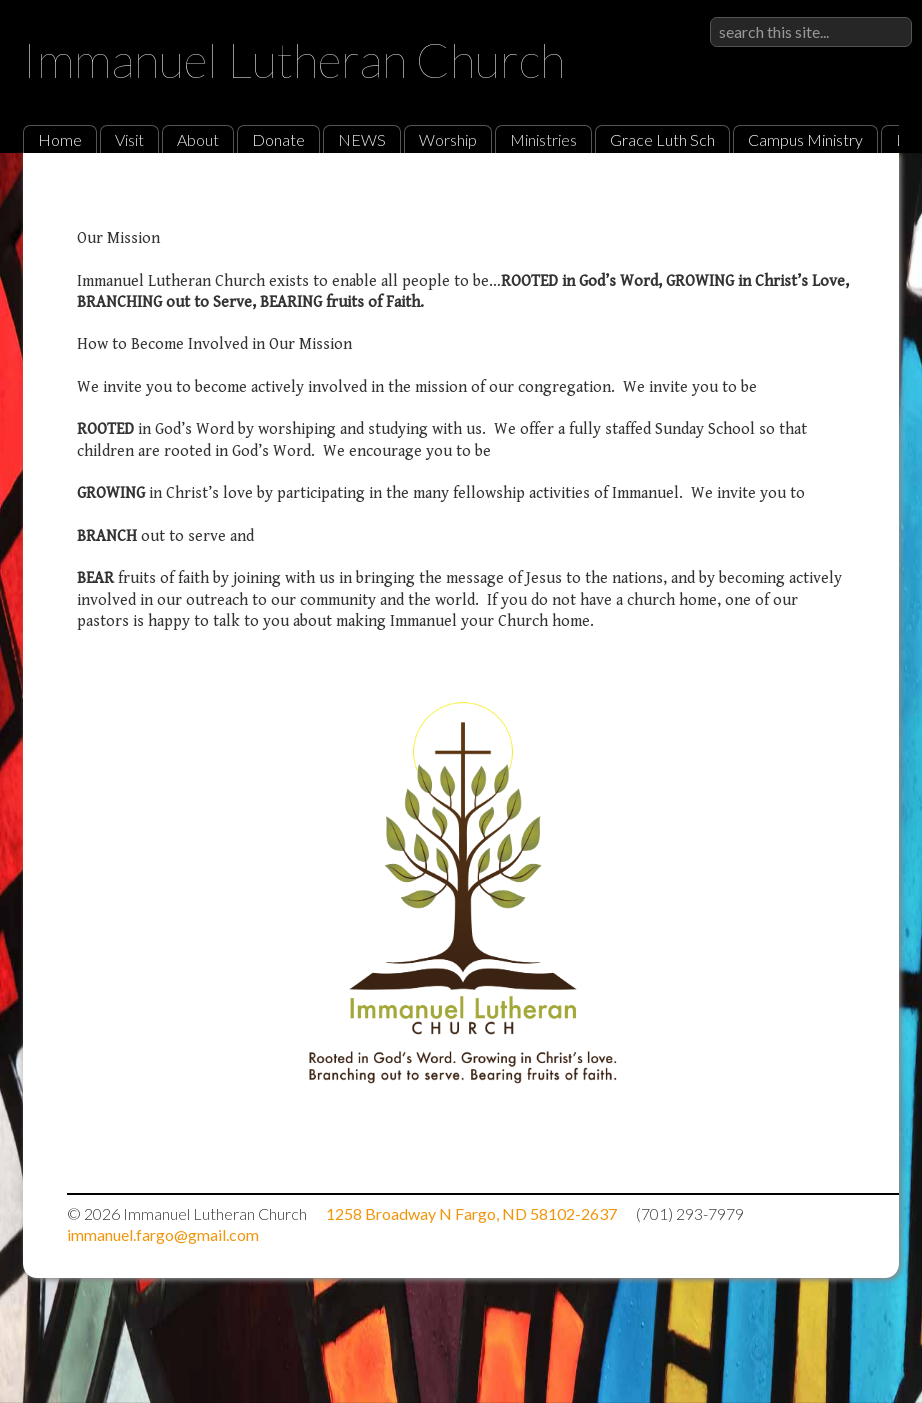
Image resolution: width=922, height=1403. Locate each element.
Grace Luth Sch (662, 139)
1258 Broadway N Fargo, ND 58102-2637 (471, 1213)
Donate (278, 139)
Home (60, 139)
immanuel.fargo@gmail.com (163, 1234)
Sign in (890, 16)
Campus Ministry (805, 139)
